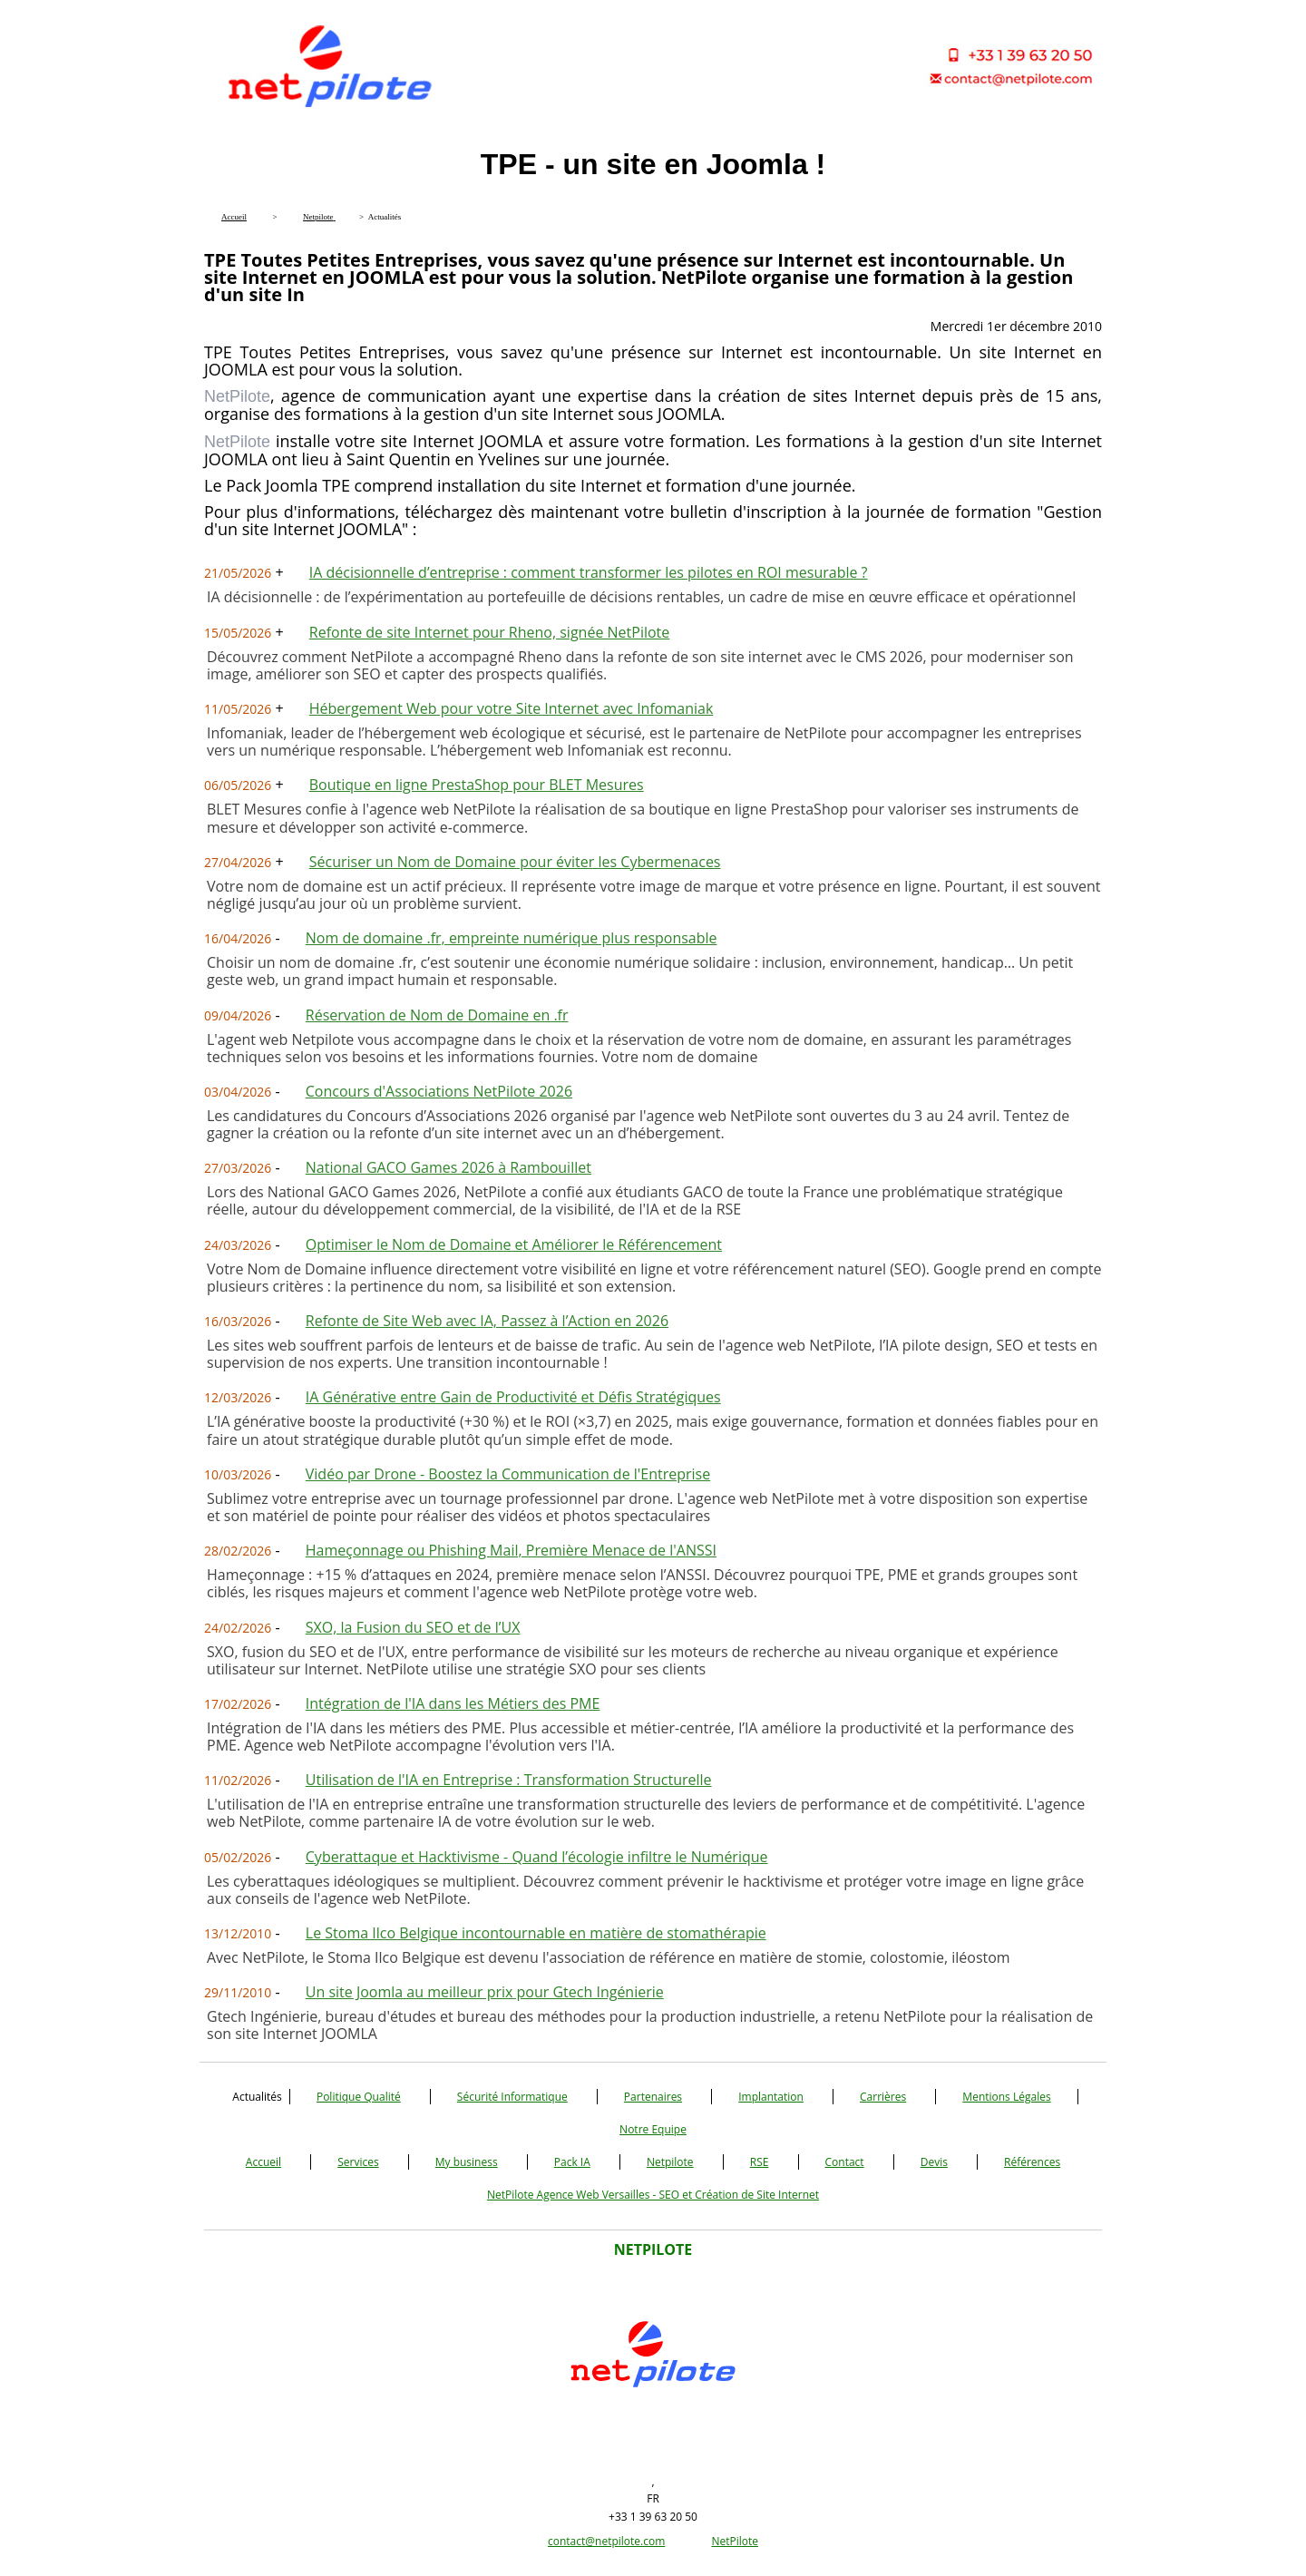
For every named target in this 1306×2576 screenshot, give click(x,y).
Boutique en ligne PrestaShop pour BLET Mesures (476, 785)
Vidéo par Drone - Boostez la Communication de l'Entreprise (508, 1474)
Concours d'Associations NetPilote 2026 (439, 1091)
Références (1032, 2162)
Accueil (263, 2162)
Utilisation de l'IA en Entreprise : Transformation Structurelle (509, 1780)
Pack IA (572, 2162)
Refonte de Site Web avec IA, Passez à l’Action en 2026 (487, 1321)
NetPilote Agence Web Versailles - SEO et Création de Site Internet (653, 2194)
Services (357, 2162)
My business (466, 2162)
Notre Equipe (653, 2129)
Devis (934, 2162)
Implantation (771, 2096)
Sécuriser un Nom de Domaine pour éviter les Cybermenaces (515, 862)
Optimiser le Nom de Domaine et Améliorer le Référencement (514, 1244)
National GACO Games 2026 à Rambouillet (448, 1167)
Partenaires (653, 2096)
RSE (759, 2162)
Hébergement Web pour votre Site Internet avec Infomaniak (511, 708)
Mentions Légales (1006, 2096)
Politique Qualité (359, 2096)
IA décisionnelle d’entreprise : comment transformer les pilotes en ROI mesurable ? (588, 572)
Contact (844, 2162)
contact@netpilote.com (606, 2541)
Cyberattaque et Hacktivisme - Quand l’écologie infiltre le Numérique (537, 1857)
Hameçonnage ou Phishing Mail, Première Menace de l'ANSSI (511, 1550)
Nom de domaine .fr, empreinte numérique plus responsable (511, 938)
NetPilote (734, 2541)
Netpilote (670, 2162)
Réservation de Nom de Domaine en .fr (437, 1015)
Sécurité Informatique (512, 2096)
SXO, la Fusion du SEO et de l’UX (413, 1627)
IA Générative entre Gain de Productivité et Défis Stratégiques (513, 1397)
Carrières (883, 2096)
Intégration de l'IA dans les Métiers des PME (453, 1703)
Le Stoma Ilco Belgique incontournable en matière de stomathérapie (536, 1933)
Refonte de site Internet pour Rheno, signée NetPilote (489, 632)
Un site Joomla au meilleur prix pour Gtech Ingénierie (485, 1992)
